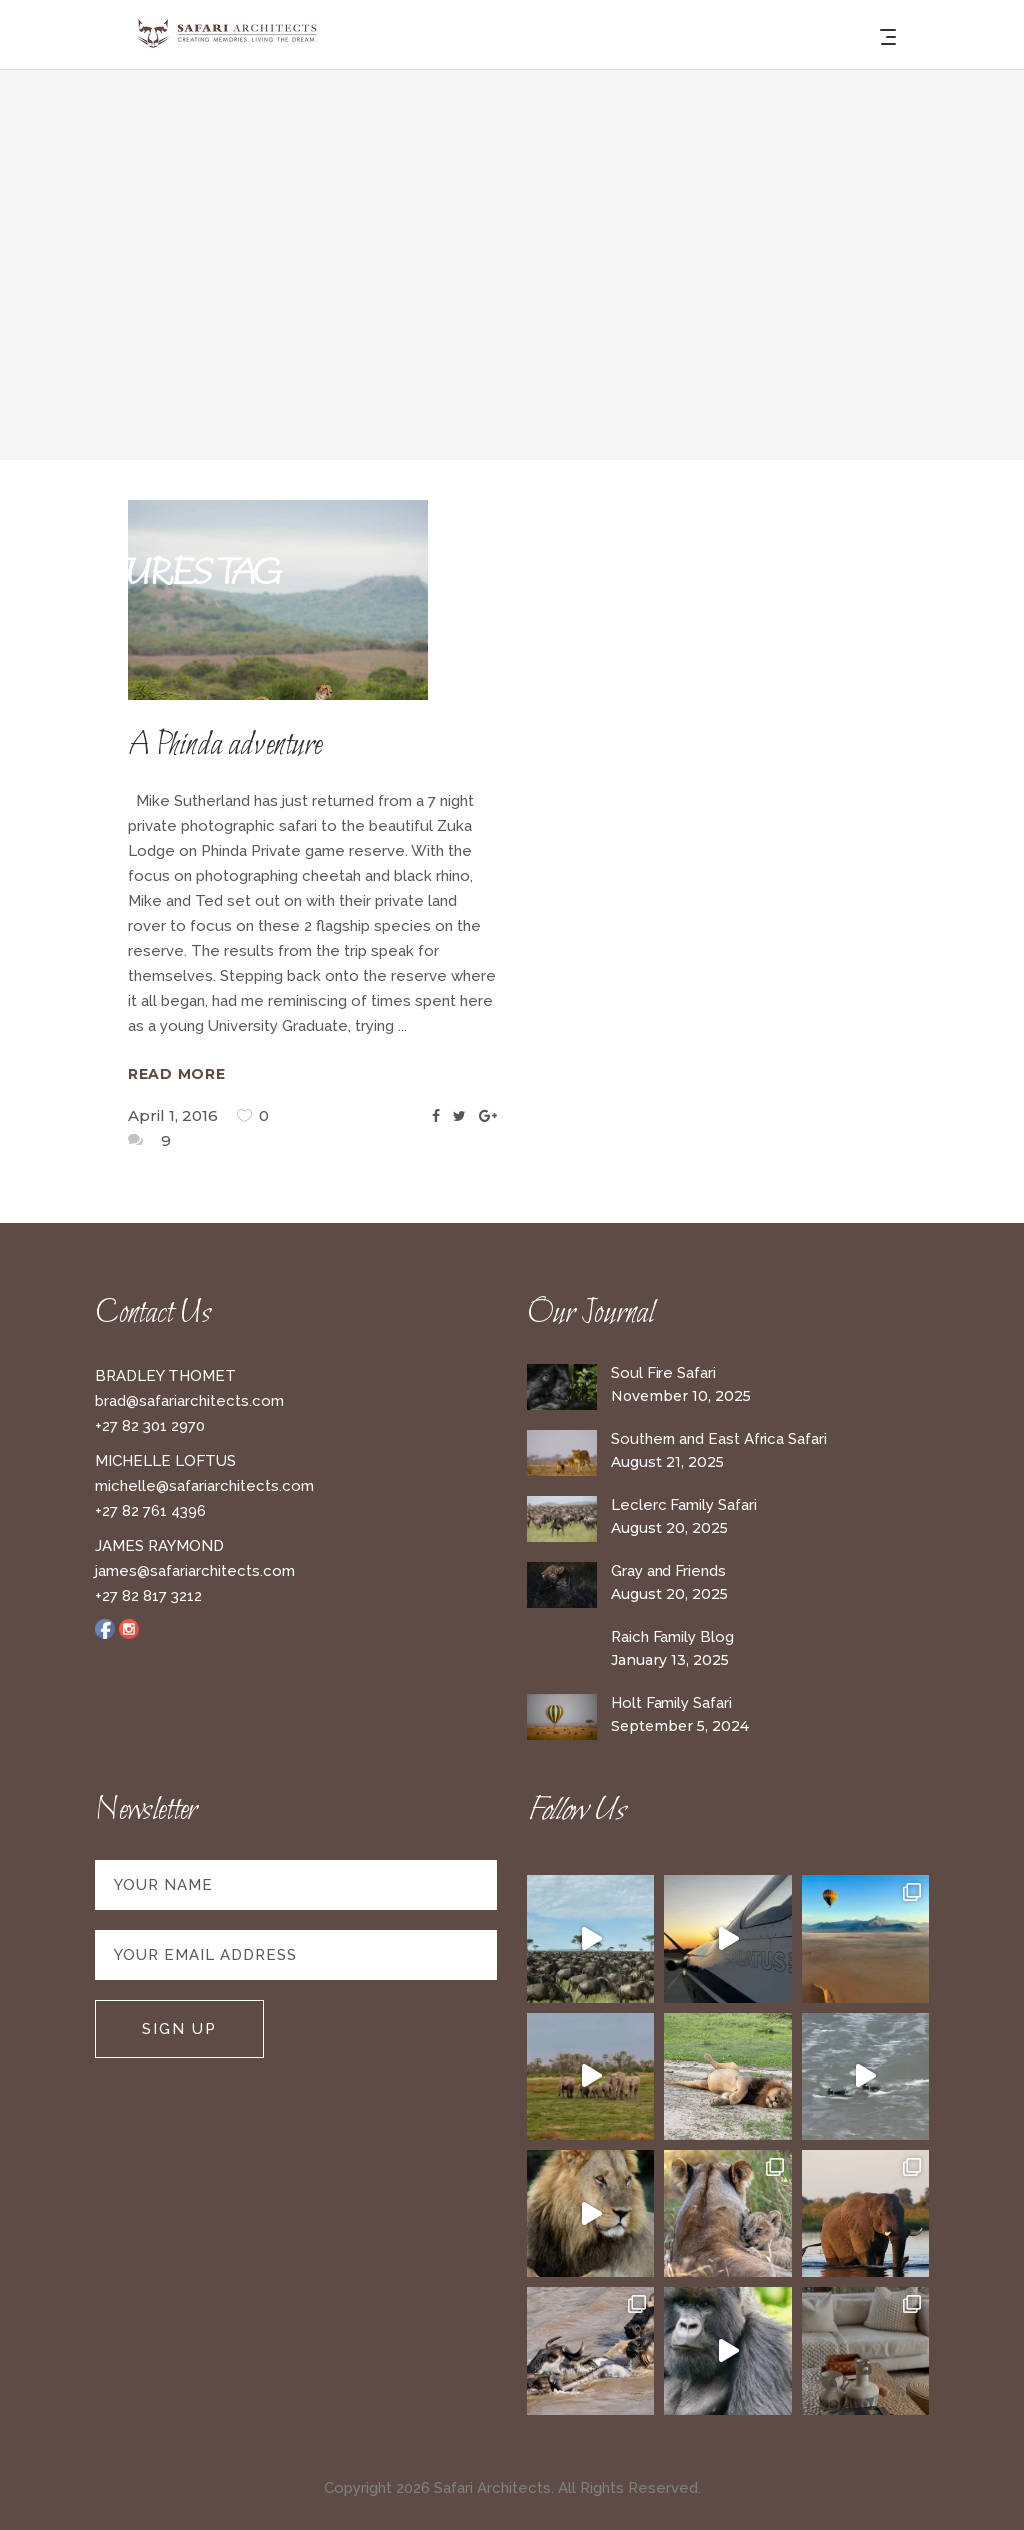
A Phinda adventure (225, 746)
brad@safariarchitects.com (189, 1401)
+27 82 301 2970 (150, 1426)
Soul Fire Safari (663, 1373)
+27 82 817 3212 (148, 1596)
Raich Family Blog (672, 1637)
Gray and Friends (668, 1571)
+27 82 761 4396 (150, 1511)
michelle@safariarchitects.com (204, 1486)
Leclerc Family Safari (683, 1505)
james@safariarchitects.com (195, 1571)
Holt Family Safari (671, 1703)
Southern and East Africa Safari (719, 1439)
